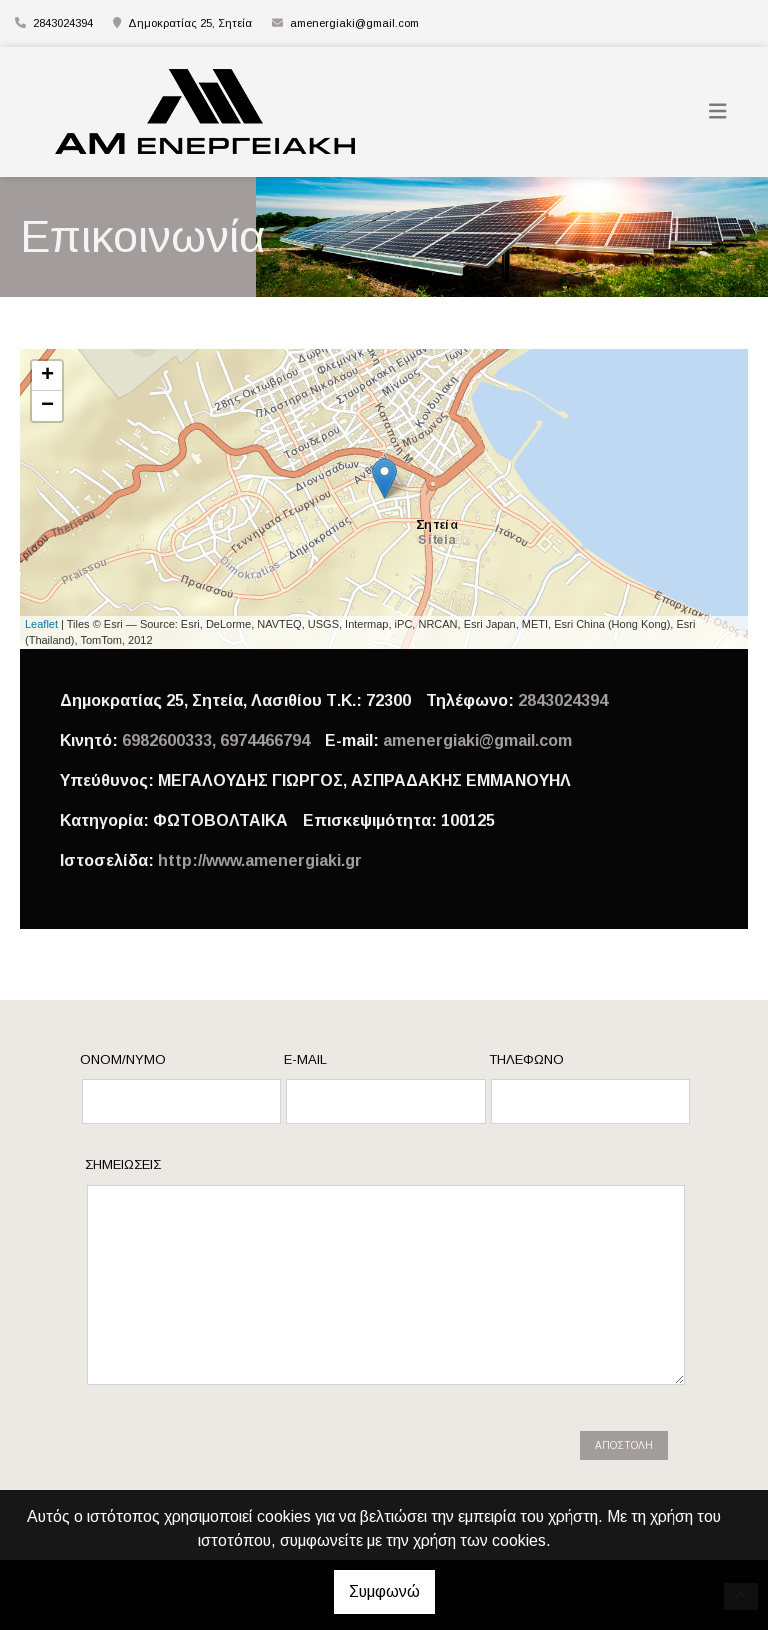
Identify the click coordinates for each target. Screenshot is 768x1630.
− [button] (47, 406)
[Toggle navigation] (718, 111)
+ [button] (47, 376)
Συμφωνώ (384, 1591)
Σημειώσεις (123, 1164)
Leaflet (41, 624)
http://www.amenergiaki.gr (260, 860)
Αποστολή (624, 1445)
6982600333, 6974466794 (216, 740)
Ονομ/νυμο (123, 1059)
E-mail (305, 1059)
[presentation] (256, 1455)
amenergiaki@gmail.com (354, 23)
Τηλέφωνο (526, 1059)
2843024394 (563, 700)
